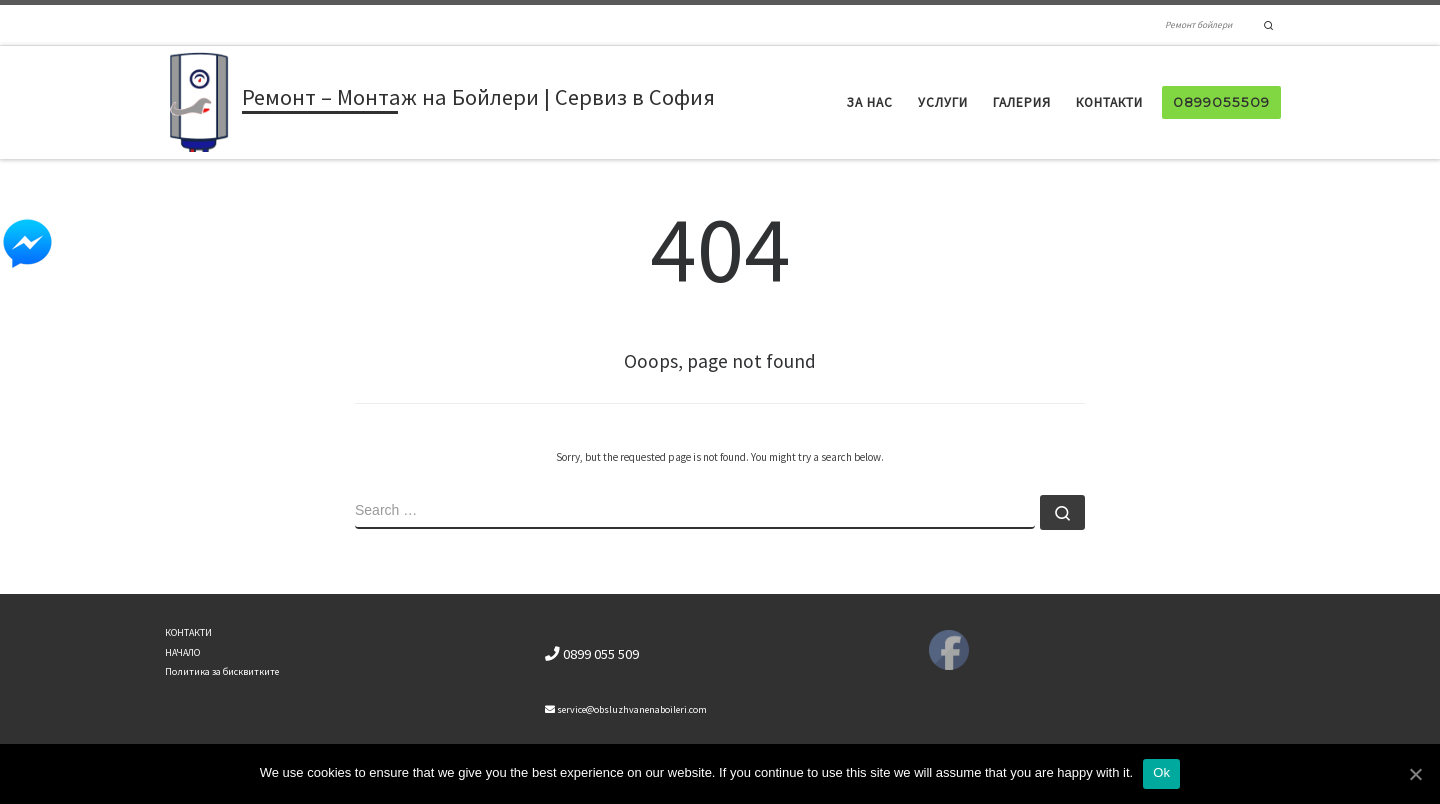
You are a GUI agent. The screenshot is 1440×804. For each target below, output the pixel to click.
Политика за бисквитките (222, 671)
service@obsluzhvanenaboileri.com (626, 709)
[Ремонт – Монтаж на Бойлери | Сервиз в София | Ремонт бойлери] (200, 100)
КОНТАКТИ (188, 632)
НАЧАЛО (182, 652)
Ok (1161, 772)
